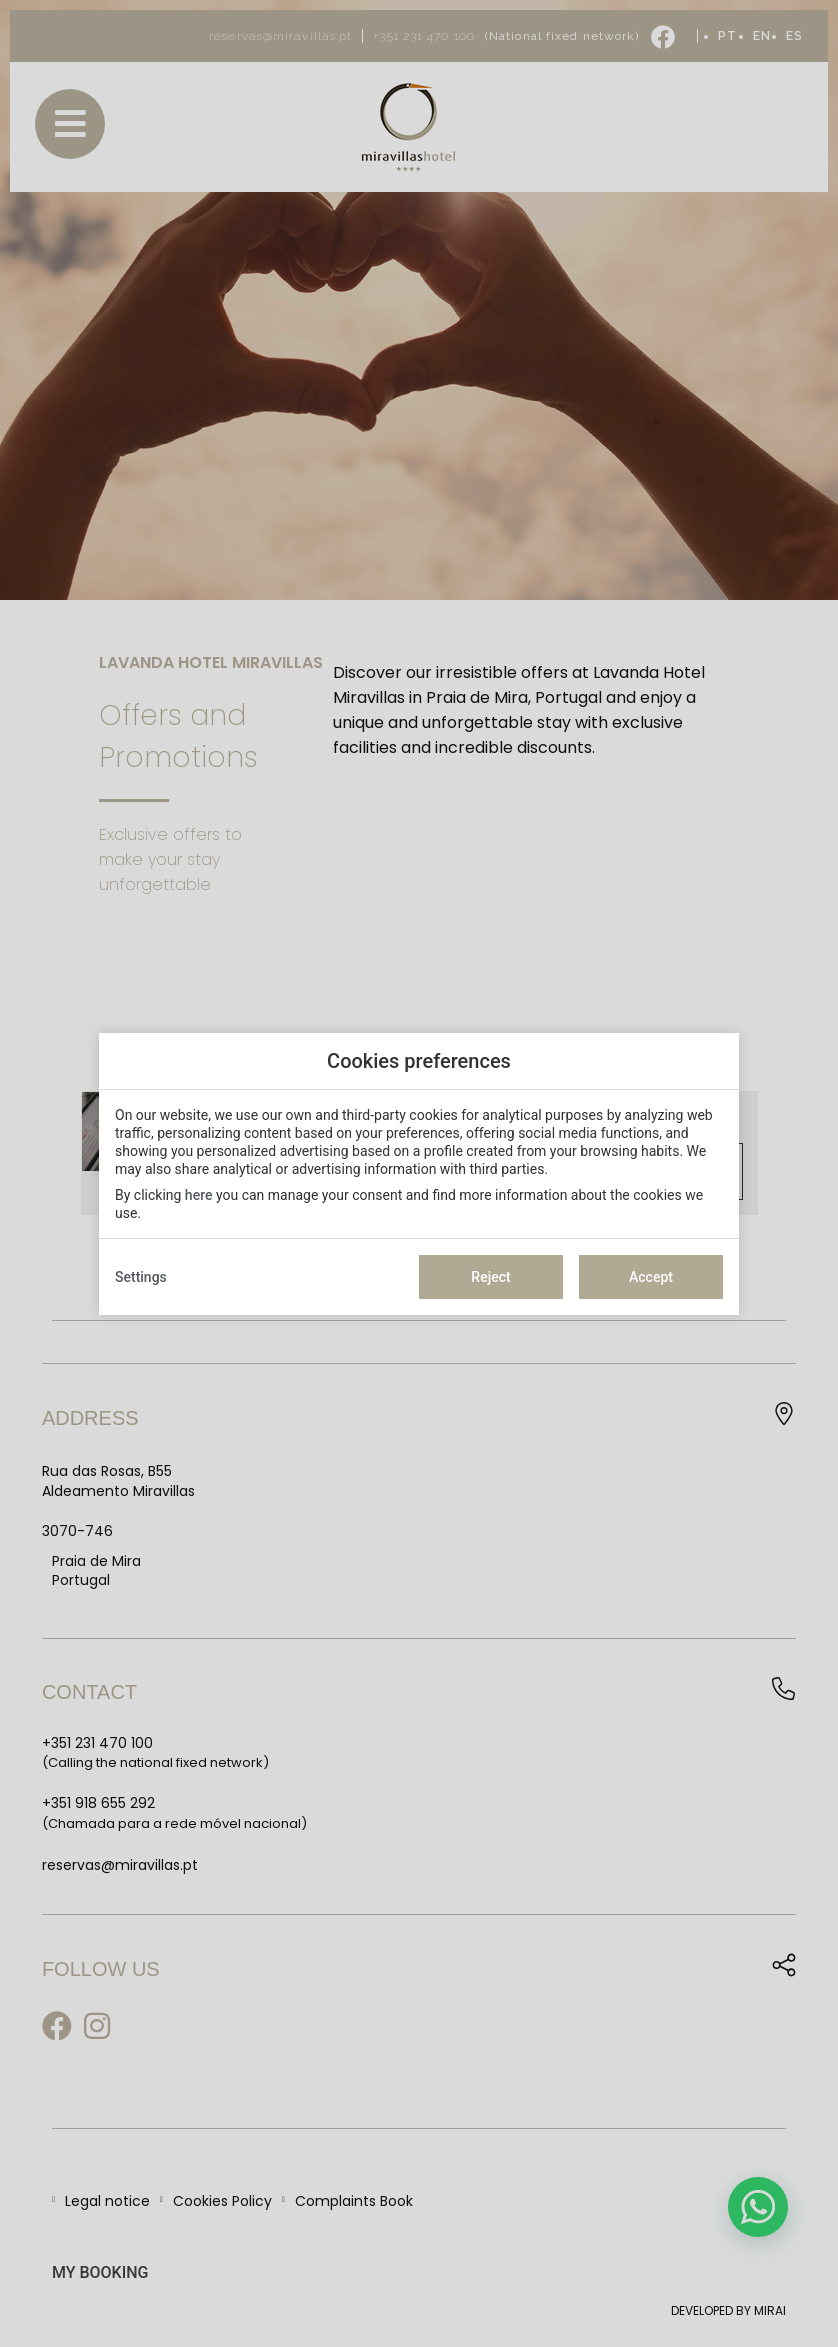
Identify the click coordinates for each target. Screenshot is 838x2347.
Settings (141, 1277)
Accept (651, 1277)
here (199, 1195)
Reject (490, 1277)
